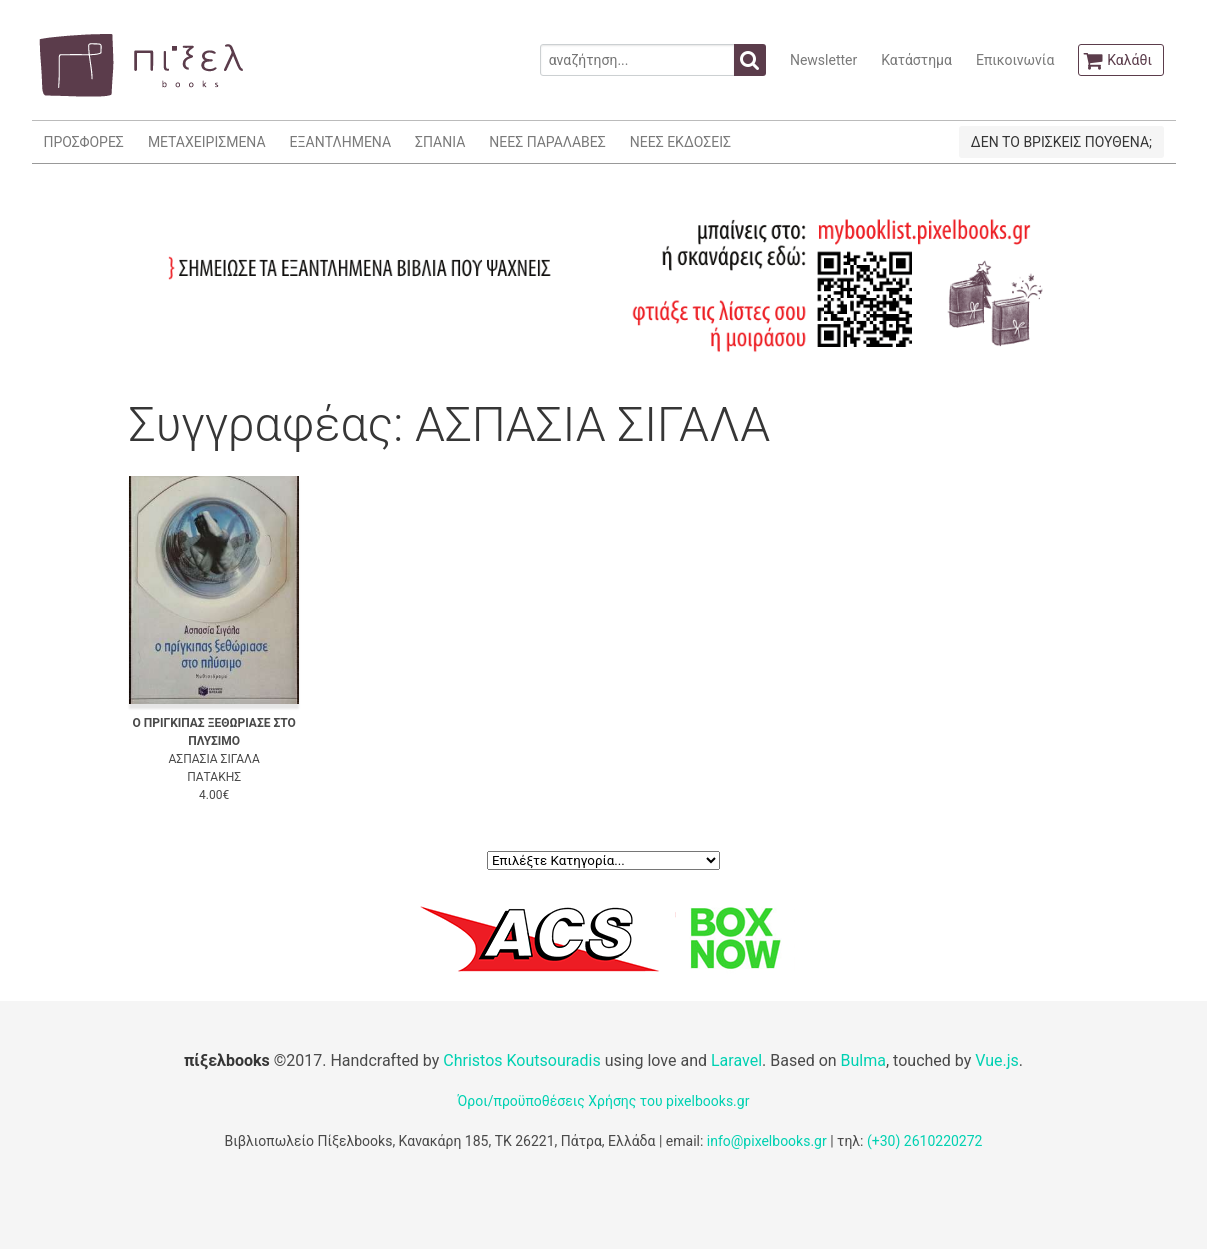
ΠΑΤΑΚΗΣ (214, 777)
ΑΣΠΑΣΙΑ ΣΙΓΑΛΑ (214, 759)
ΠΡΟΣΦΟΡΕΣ (84, 142)
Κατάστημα (916, 60)
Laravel (736, 1060)
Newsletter (823, 60)
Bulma (863, 1060)
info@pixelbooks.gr (767, 1141)
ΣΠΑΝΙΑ (440, 142)
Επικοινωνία (1015, 60)
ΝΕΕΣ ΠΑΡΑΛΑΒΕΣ (547, 142)
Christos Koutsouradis (521, 1060)
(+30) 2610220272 (925, 1141)
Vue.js (997, 1060)
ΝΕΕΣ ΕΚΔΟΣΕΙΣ (680, 142)
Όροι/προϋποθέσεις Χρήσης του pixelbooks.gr (604, 1101)
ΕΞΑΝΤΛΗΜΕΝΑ (340, 142)
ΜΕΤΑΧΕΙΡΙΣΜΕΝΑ (207, 142)
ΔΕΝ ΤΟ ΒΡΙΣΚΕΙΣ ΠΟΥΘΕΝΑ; (1061, 142)
